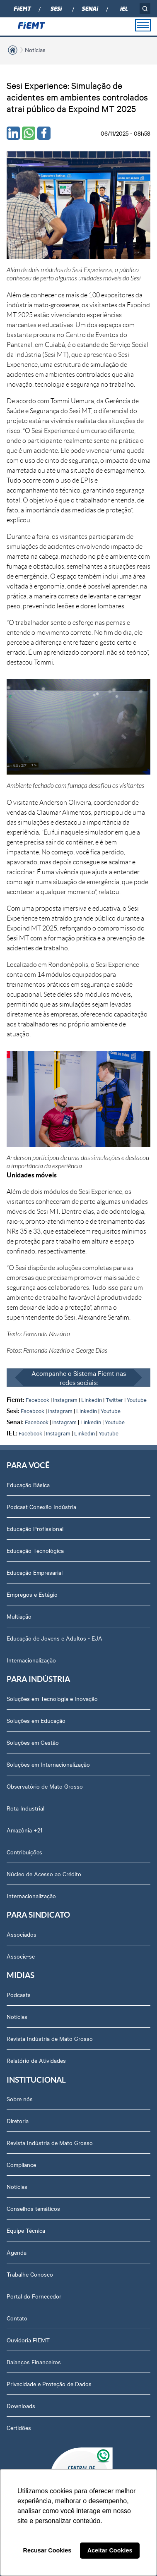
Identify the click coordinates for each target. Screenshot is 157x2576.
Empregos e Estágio (32, 1594)
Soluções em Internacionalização (48, 1764)
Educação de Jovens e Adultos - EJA (54, 1638)
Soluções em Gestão (33, 1742)
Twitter (114, 1399)
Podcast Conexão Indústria (41, 1506)
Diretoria (18, 2121)
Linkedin (91, 1399)
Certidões (19, 2427)
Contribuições (24, 1852)
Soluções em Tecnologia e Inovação (52, 1698)
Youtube (137, 1399)
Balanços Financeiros (34, 2362)
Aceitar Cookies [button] (110, 2550)
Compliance (21, 2164)
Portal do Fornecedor (34, 2296)
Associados (21, 1934)
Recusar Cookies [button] (47, 2550)
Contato (17, 2318)
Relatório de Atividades (36, 2060)
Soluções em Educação (36, 1720)
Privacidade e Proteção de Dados (49, 2384)
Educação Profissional (35, 1528)
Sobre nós (20, 2099)
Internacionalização (31, 1660)
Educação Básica (28, 1485)
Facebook (37, 1399)
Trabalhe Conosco (30, 2274)
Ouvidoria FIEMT (28, 2340)
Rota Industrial (25, 1808)
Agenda (17, 2252)
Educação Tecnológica (35, 1550)
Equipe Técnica (26, 2230)
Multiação (19, 1616)
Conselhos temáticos (33, 2208)
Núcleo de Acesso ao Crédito (44, 1874)
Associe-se (21, 1956)
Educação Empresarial (35, 1572)
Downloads (21, 2405)
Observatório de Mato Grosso (45, 1786)
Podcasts (19, 1994)
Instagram (65, 1399)
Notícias (35, 49)
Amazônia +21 (24, 1830)
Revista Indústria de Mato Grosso (50, 2038)
